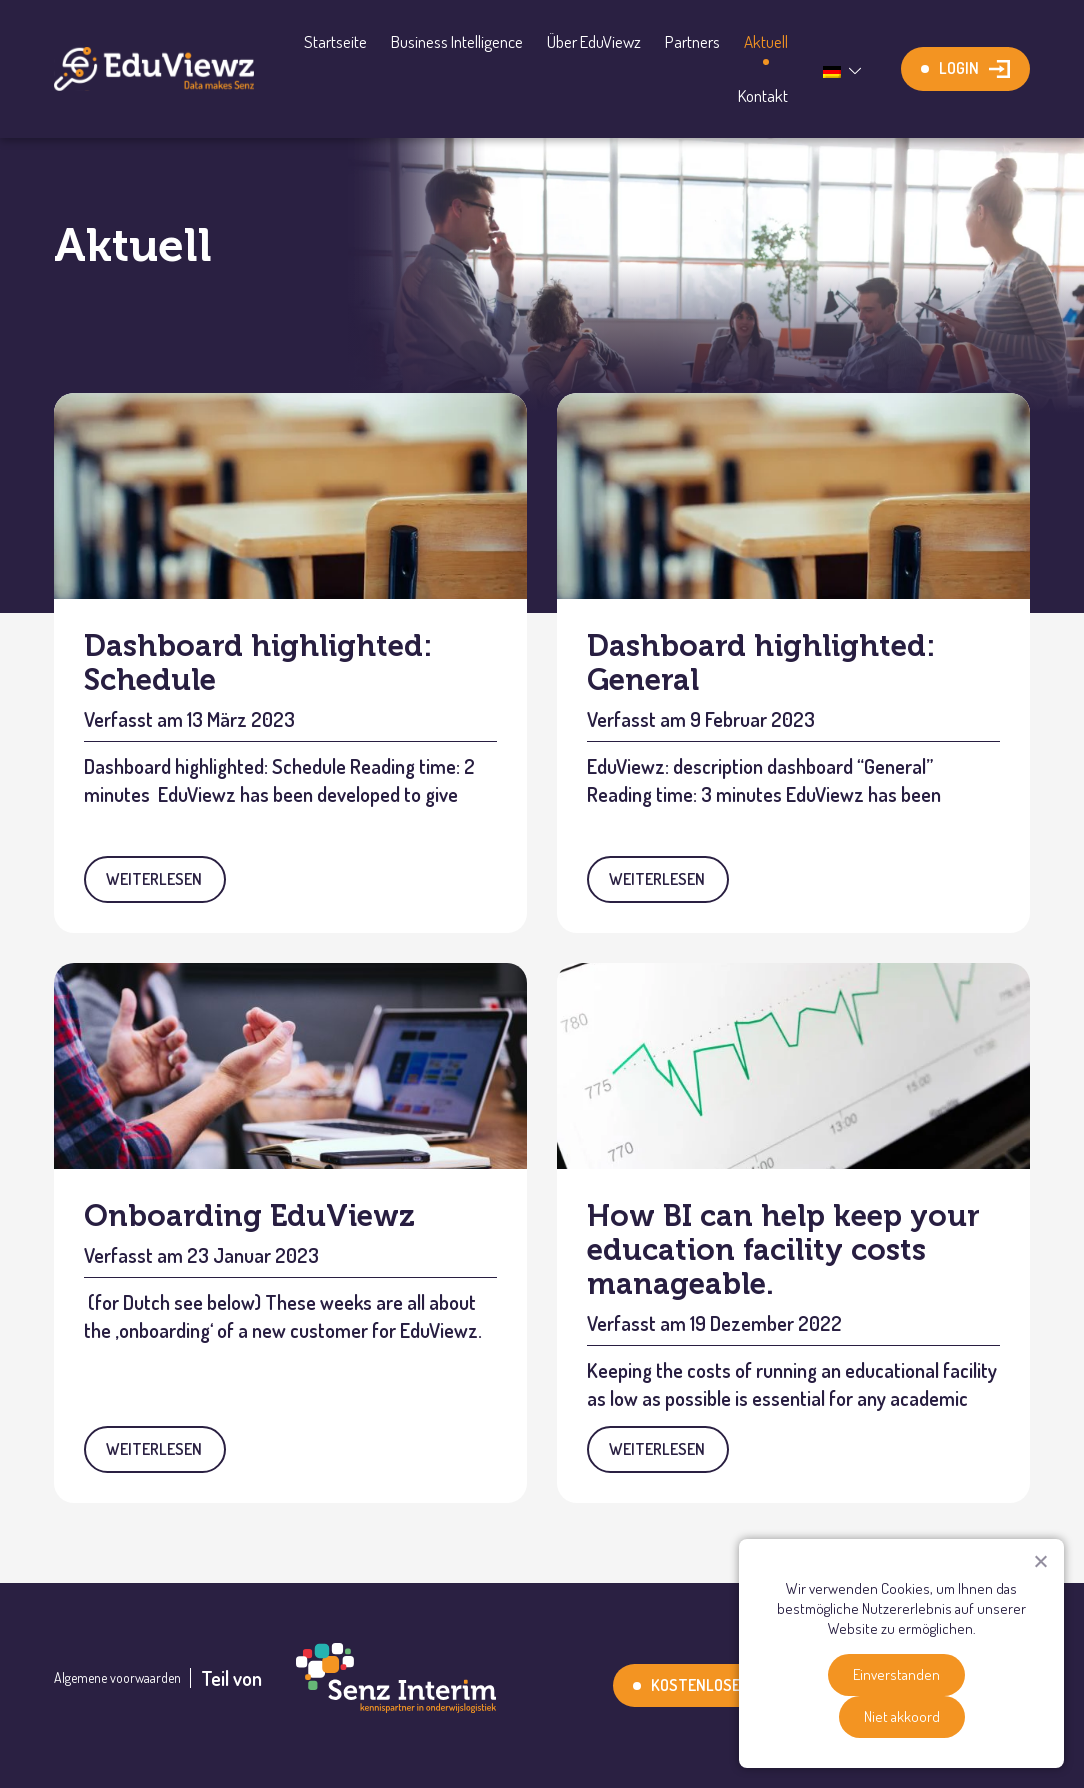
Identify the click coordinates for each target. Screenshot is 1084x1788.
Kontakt (763, 95)
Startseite (335, 41)
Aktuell (766, 41)
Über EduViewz (594, 41)
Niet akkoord (902, 1716)
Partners (692, 41)
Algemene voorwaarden (117, 1678)
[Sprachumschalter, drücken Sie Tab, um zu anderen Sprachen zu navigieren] (844, 69)
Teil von (348, 1678)
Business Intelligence (457, 41)
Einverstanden (896, 1674)
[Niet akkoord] (1040, 1561)
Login (959, 68)
